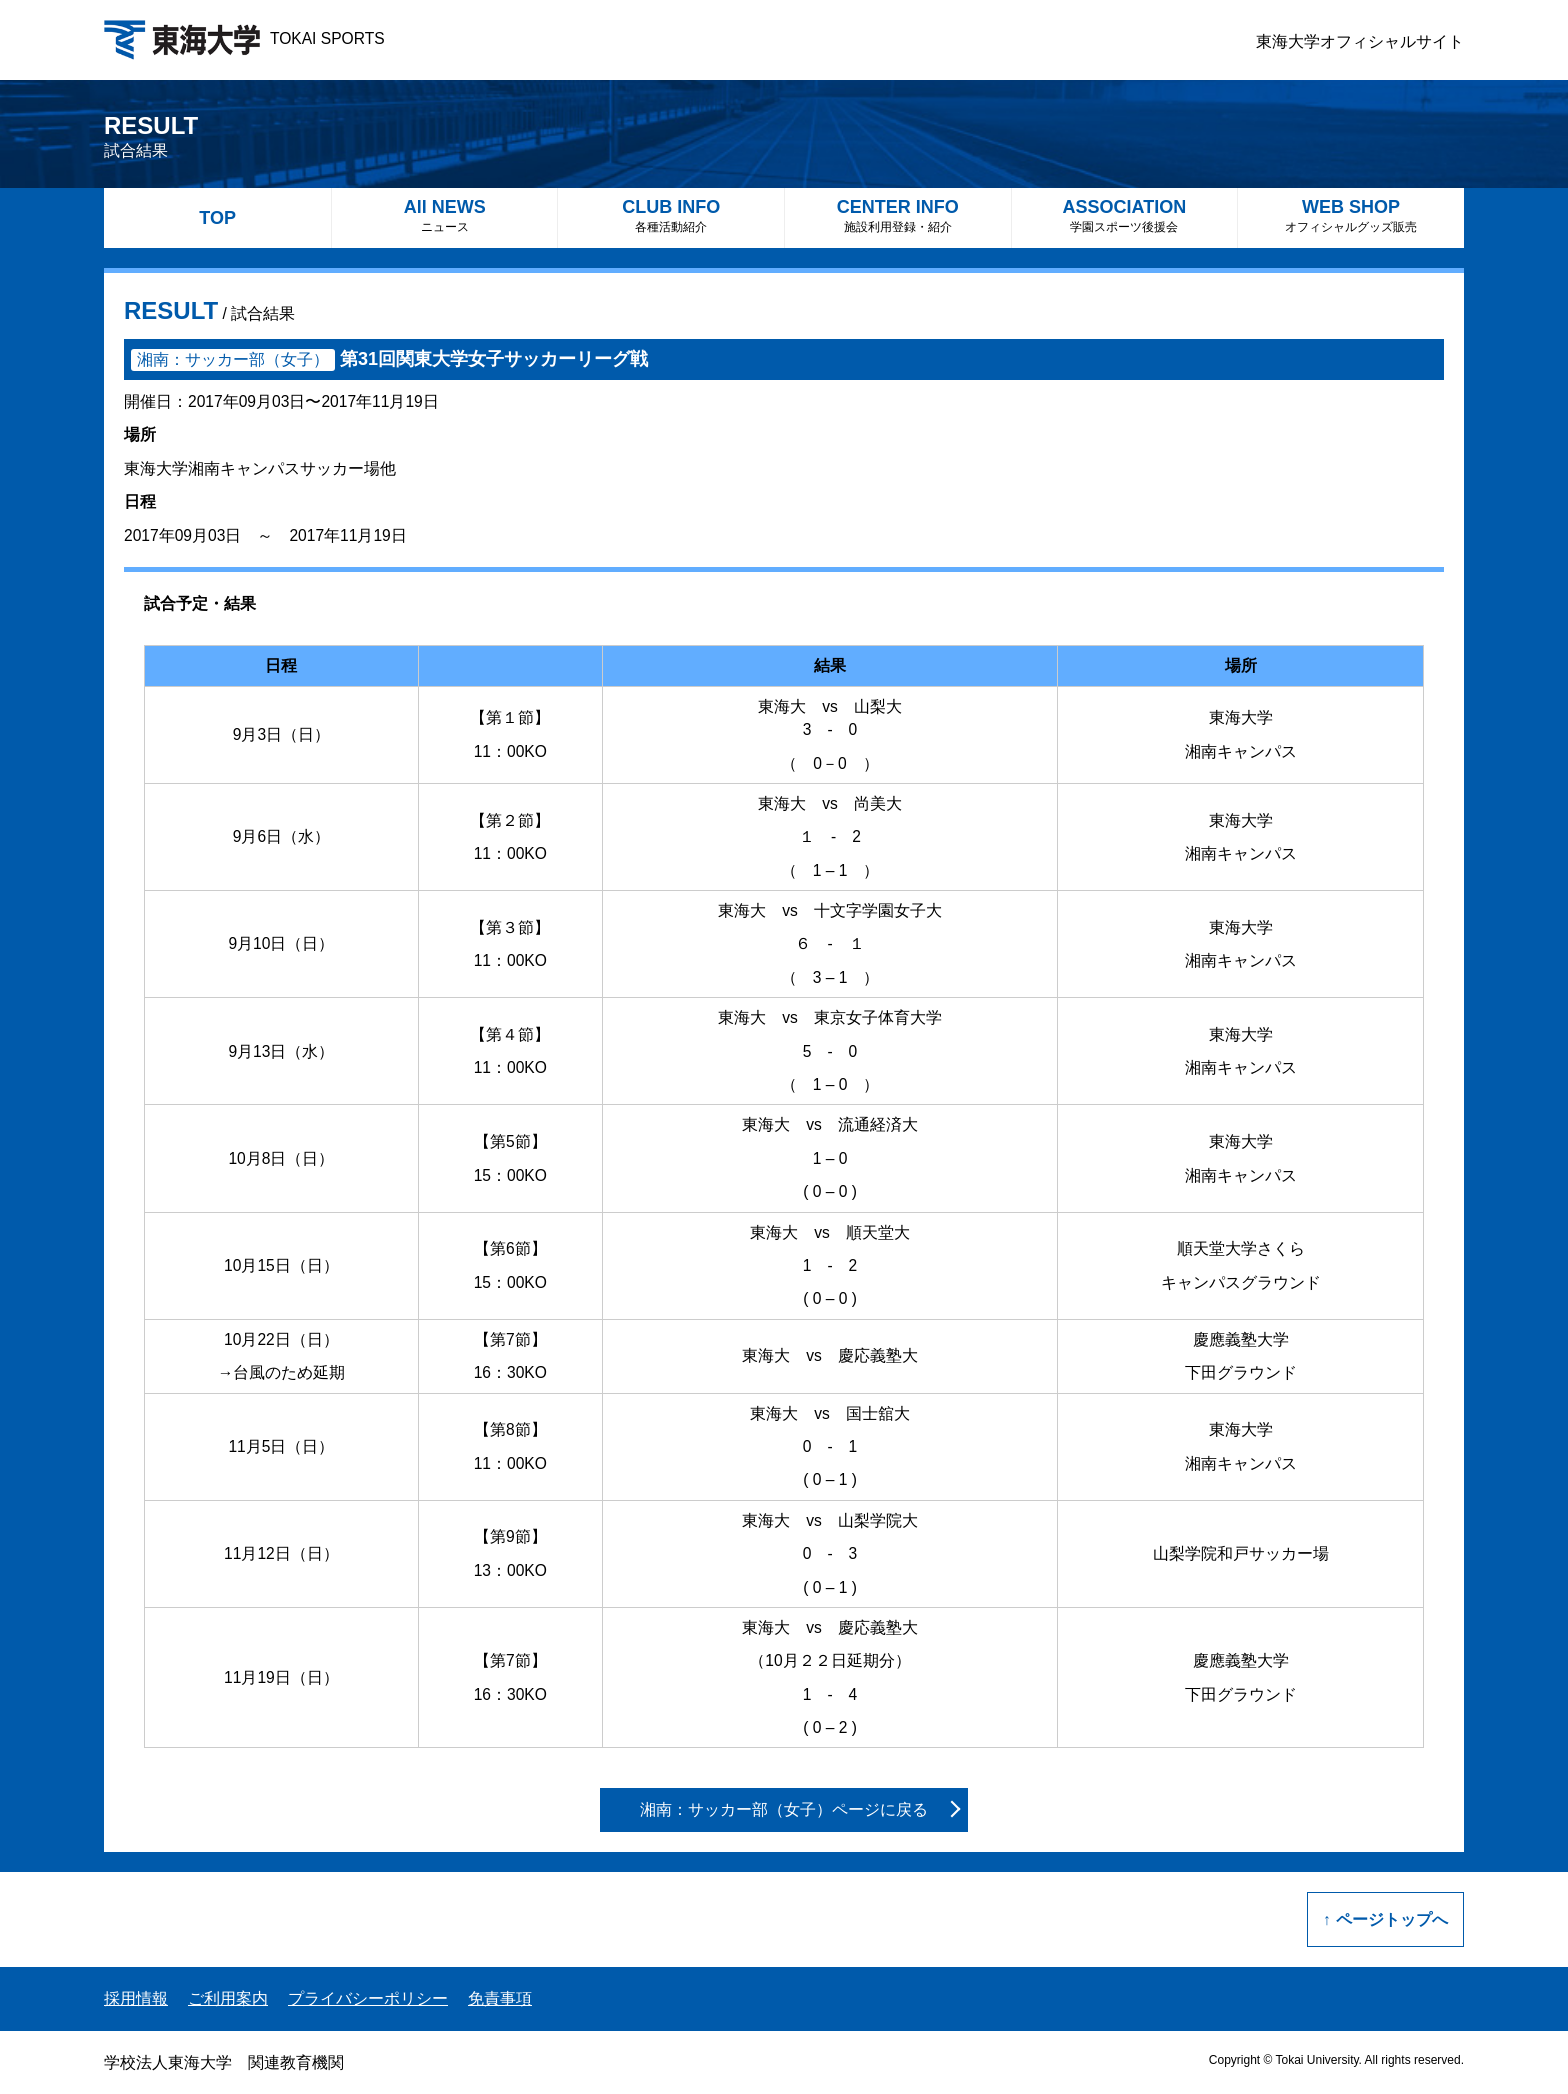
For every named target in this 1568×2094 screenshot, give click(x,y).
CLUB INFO (671, 215)
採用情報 (136, 1998)
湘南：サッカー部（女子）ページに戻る (784, 1809)
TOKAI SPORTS (244, 38)
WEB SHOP (1351, 215)
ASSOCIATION (1125, 215)
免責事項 (500, 1998)
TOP (217, 218)
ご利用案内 (228, 1998)
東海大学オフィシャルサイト (1360, 41)
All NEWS (445, 215)
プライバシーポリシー (368, 1998)
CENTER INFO (898, 215)
